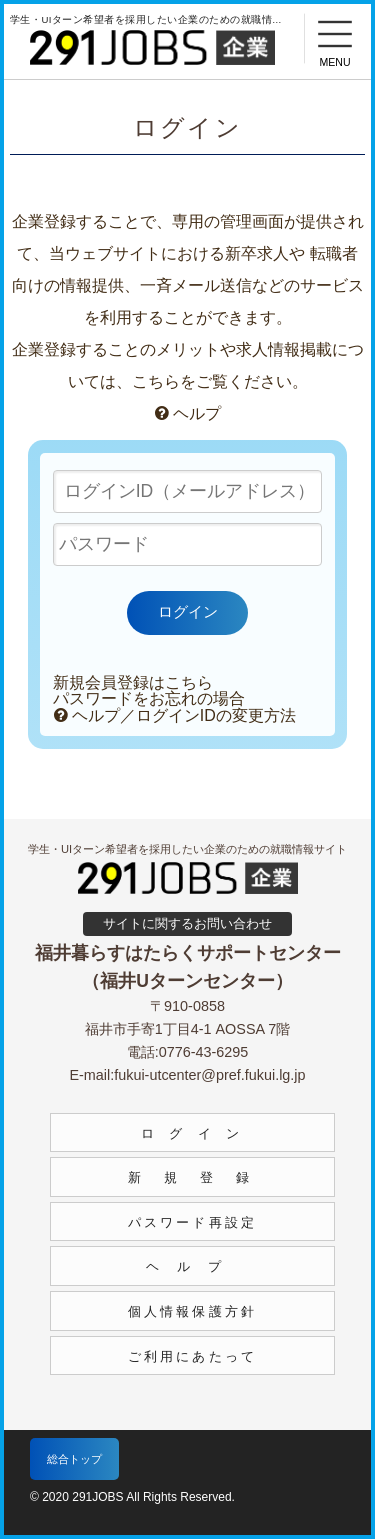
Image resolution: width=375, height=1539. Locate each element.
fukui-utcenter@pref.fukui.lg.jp (209, 1075)
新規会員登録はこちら (133, 682)
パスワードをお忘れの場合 (149, 698)
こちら (156, 381)
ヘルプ (187, 413)
